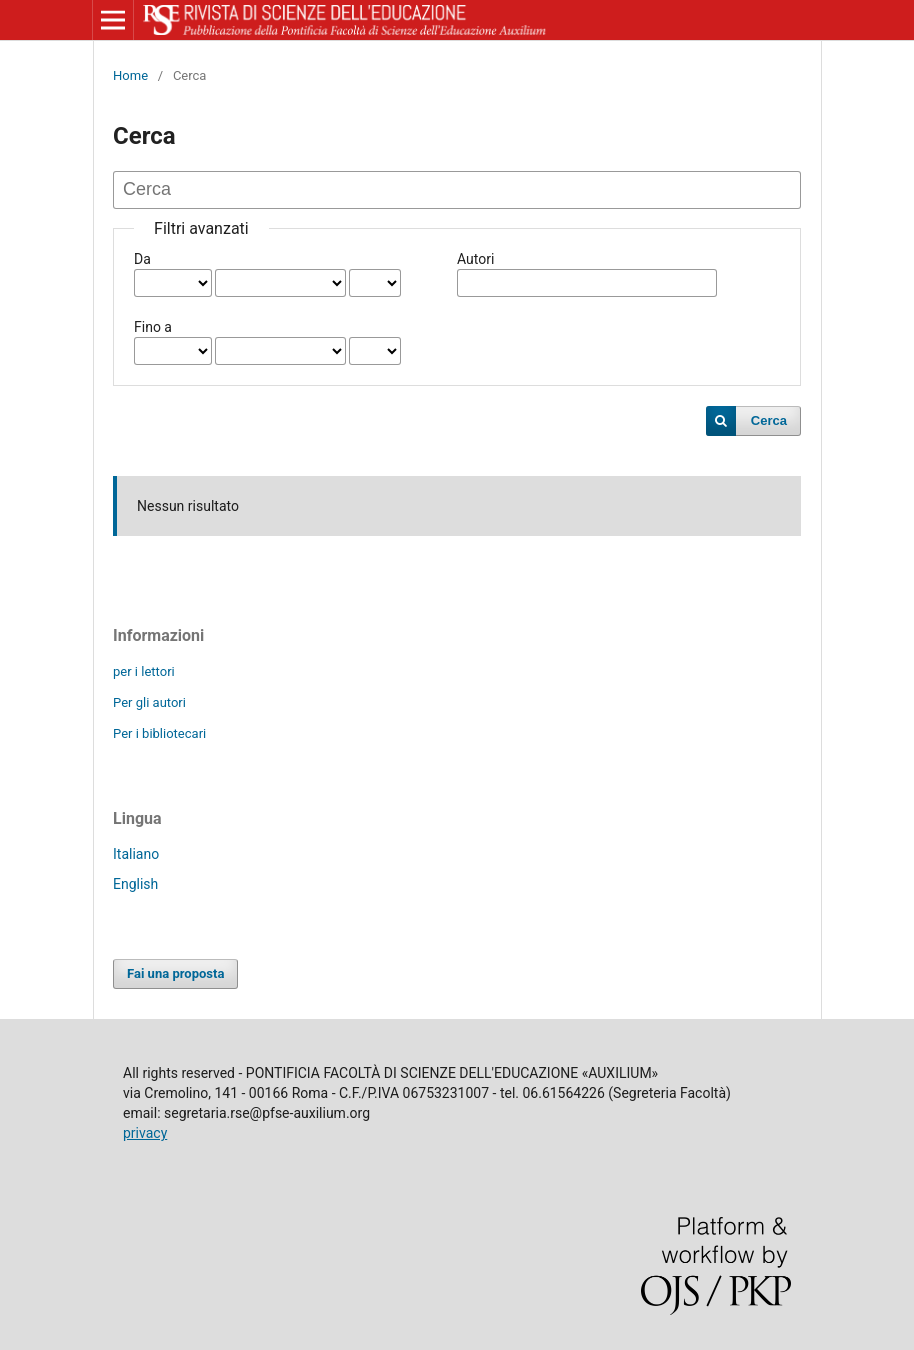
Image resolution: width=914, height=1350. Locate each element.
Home (130, 75)
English (135, 884)
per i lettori (144, 671)
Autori (475, 259)
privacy (145, 1133)
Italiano (136, 854)
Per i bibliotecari (159, 733)
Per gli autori (149, 702)
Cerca (769, 420)
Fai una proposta (175, 973)
